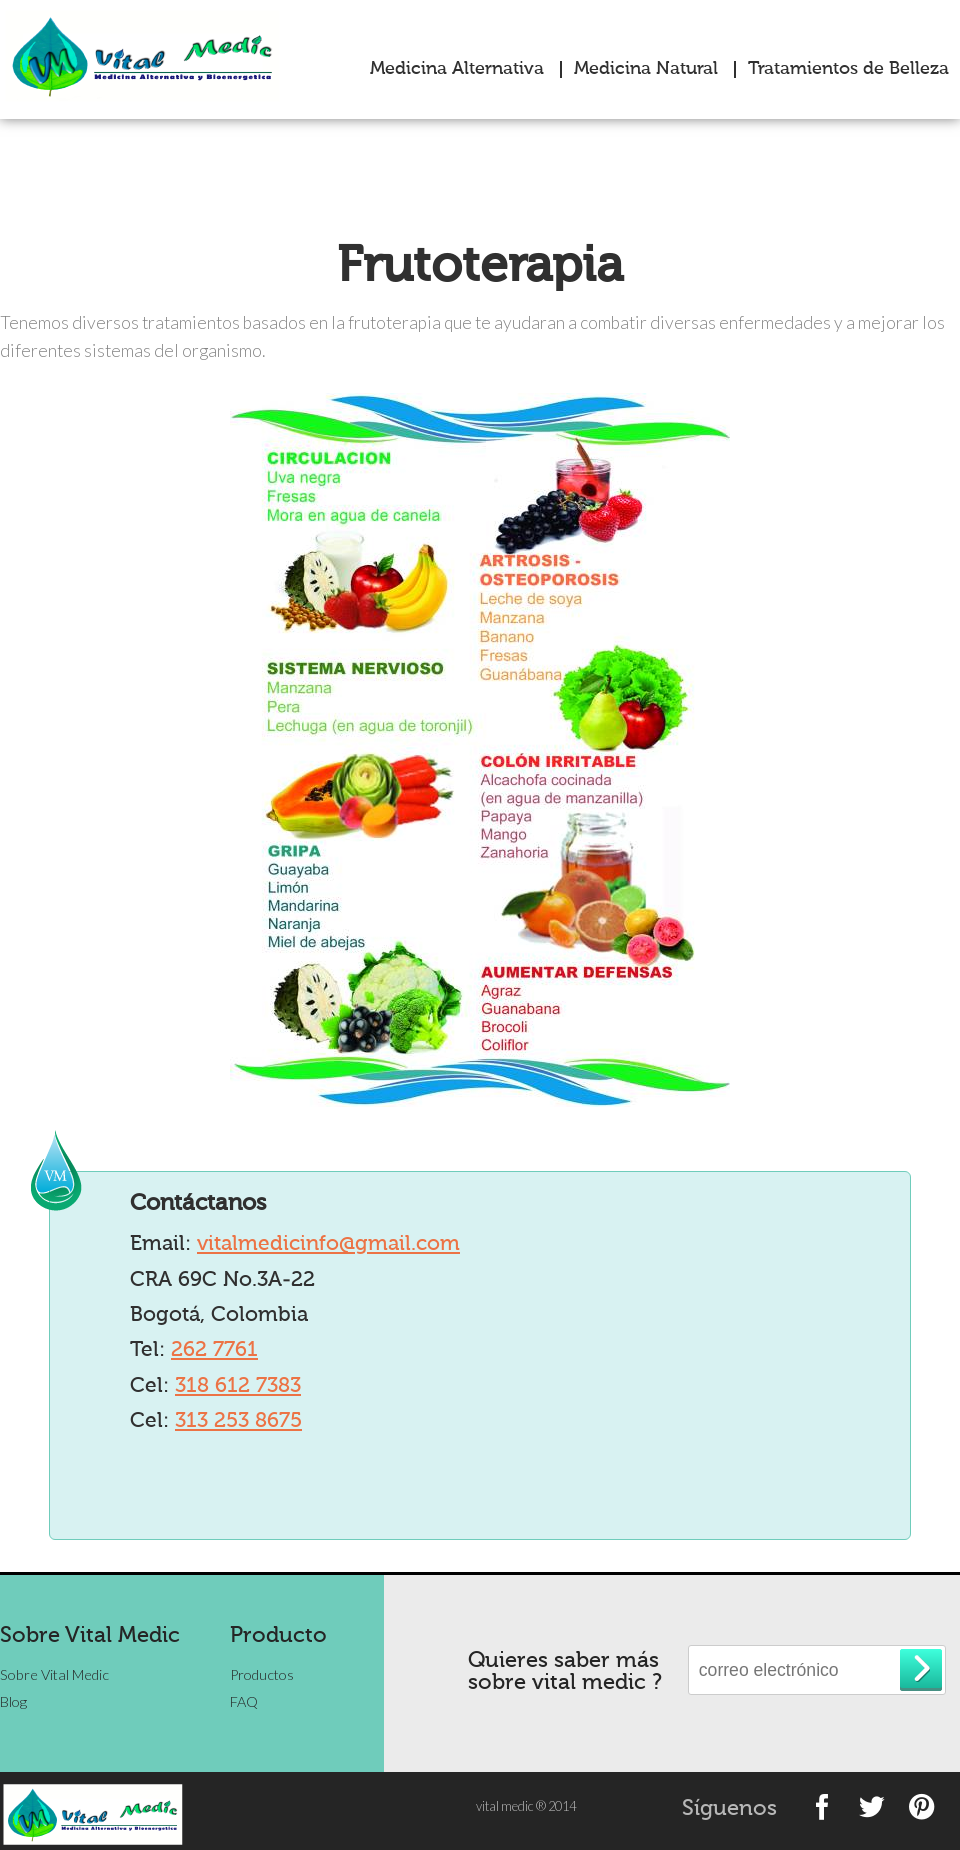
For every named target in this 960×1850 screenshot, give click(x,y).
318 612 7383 (238, 1386)
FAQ (244, 1701)
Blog (13, 1701)
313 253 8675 (238, 1421)
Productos (262, 1674)
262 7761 (214, 1350)
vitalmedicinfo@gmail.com (328, 1244)
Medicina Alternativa (457, 69)
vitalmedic (151, 55)
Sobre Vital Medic (54, 1674)
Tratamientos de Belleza (848, 69)
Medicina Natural (646, 69)
